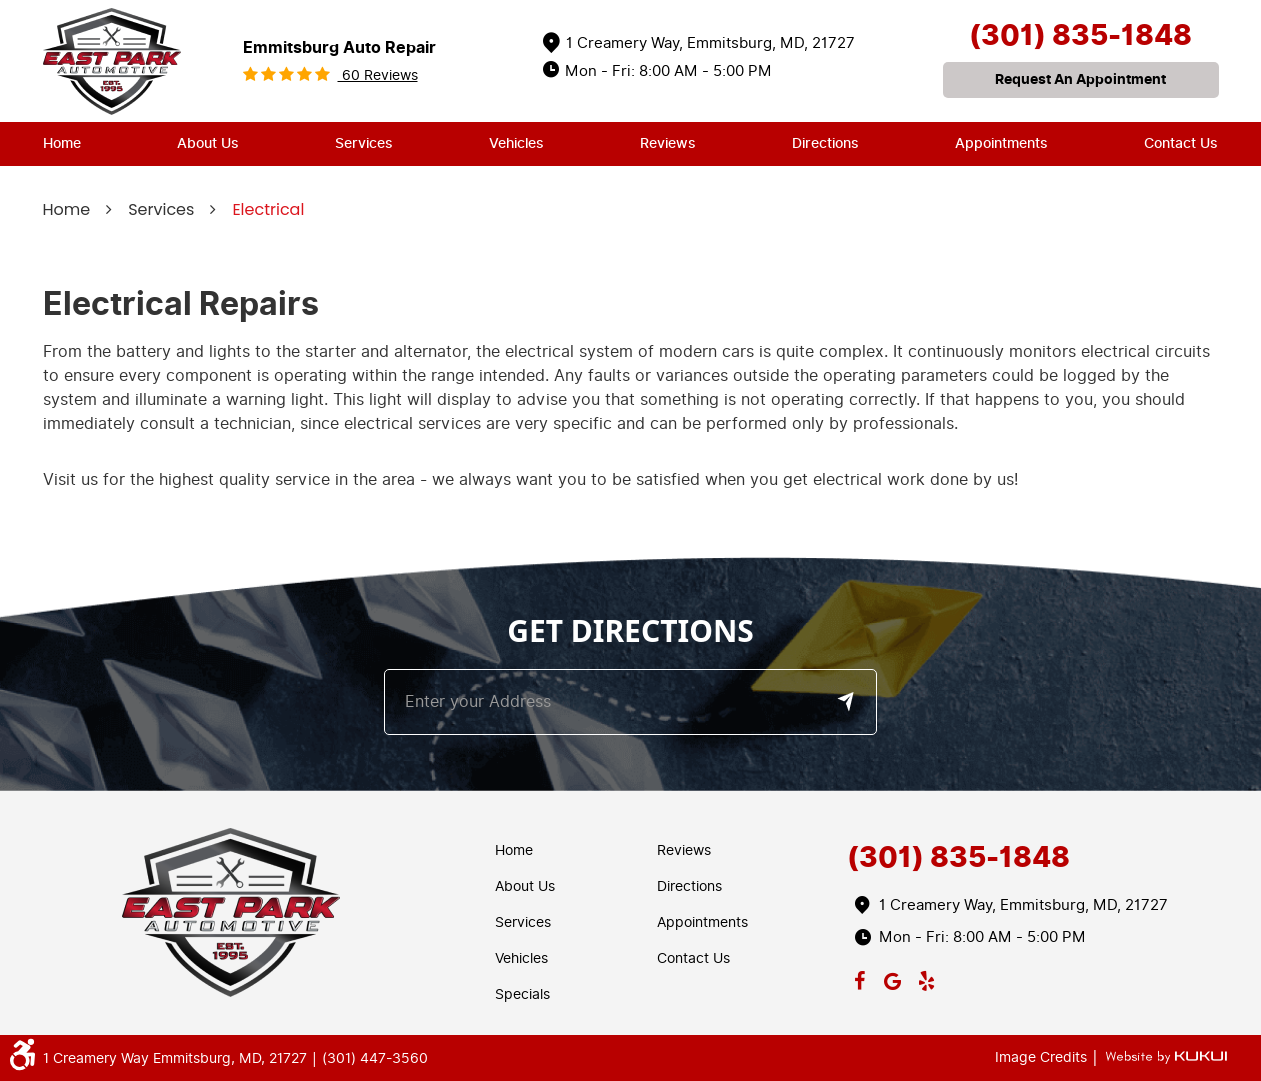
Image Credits (1043, 1057)
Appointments (1001, 143)
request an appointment (1080, 79)
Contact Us (1181, 143)
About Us (208, 143)
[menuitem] (62, 144)
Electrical (268, 209)
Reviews (668, 143)
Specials (522, 994)
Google (893, 977)
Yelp (926, 977)
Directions (825, 143)
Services (364, 143)
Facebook (859, 977)
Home (62, 143)
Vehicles (516, 143)
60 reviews (378, 75)
